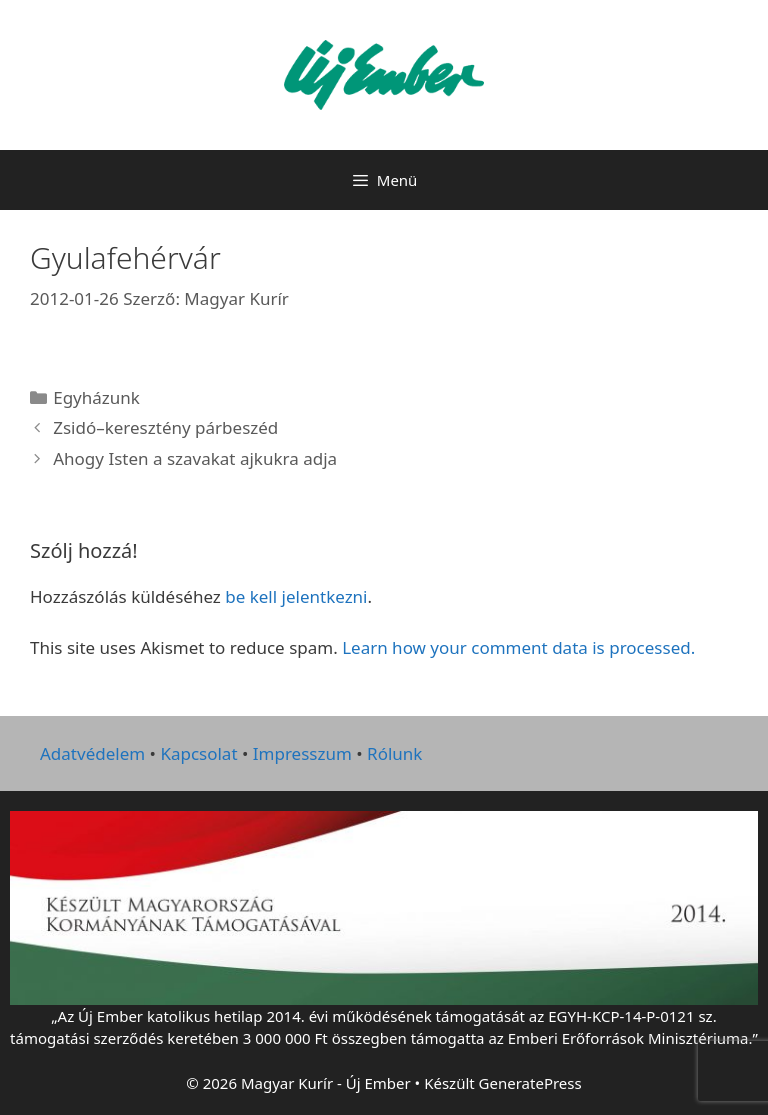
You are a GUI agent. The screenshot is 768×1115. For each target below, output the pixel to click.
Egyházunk (96, 397)
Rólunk (394, 753)
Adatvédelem (92, 753)
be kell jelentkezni (296, 596)
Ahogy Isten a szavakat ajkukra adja (195, 458)
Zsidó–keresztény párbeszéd (165, 427)
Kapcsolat (198, 753)
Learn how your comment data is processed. (518, 647)
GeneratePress (530, 1083)
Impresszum (302, 753)
